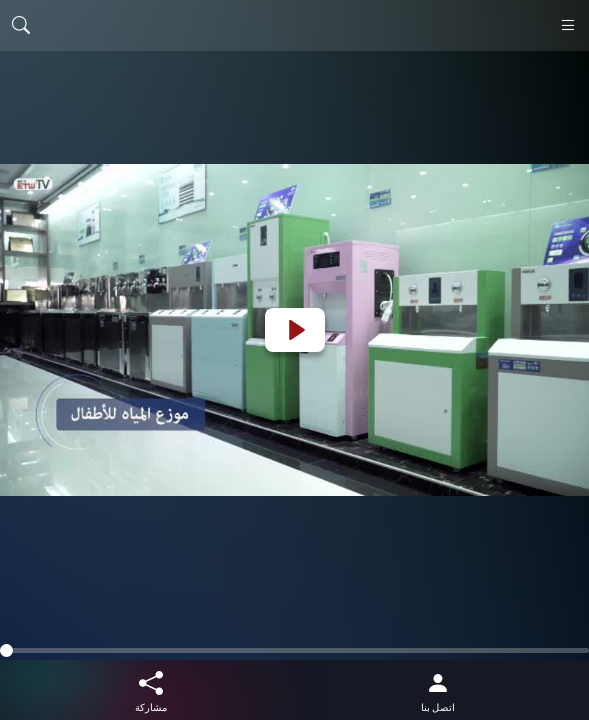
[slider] (294, 650)
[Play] (295, 330)
